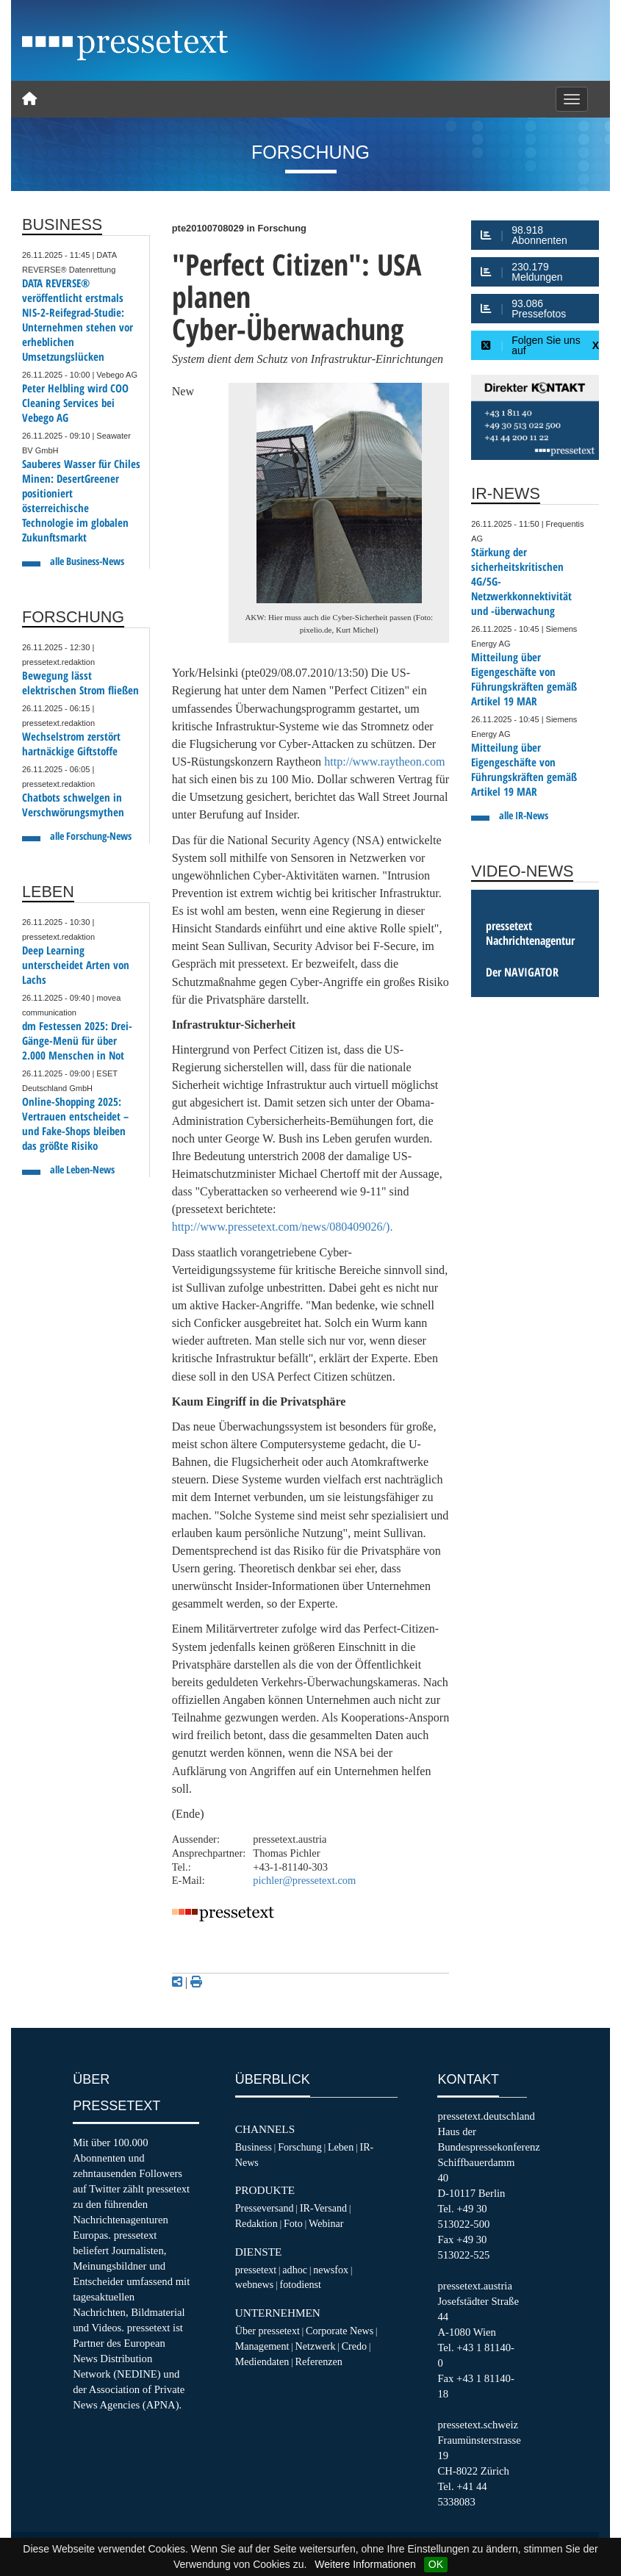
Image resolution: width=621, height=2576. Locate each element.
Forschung (300, 2147)
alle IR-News (523, 815)
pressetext (255, 2269)
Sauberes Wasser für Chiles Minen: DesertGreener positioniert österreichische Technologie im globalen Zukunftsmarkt (81, 500)
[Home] (29, 99)
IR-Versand (323, 2208)
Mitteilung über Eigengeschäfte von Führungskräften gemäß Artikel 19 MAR (524, 679)
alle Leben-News (82, 1169)
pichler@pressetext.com (304, 1880)
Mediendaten (262, 2361)
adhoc (294, 2269)
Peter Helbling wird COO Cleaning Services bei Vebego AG (75, 403)
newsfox (330, 2269)
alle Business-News (87, 561)
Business (253, 2147)
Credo (354, 2346)
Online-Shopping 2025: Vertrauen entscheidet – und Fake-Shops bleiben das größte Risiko (75, 1124)
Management (262, 2346)
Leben (340, 2147)
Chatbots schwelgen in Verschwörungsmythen (73, 805)
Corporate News (339, 2330)
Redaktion (256, 2223)
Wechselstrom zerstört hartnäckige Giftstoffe (71, 744)
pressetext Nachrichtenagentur (530, 933)
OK (435, 2564)
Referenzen (318, 2361)
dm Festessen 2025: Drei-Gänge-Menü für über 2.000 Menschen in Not (77, 1040)
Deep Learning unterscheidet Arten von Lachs (75, 965)
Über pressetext (267, 2330)
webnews (254, 2284)
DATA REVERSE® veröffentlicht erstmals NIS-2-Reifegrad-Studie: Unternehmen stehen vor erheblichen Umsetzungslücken (77, 320)
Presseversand (264, 2208)
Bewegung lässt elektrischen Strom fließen (80, 683)
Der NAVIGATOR (522, 972)
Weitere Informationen (365, 2564)
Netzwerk (315, 2346)
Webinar (326, 2223)
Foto (293, 2223)
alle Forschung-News (91, 836)
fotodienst (299, 2284)
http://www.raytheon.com (384, 761)
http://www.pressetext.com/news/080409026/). (282, 1226)
